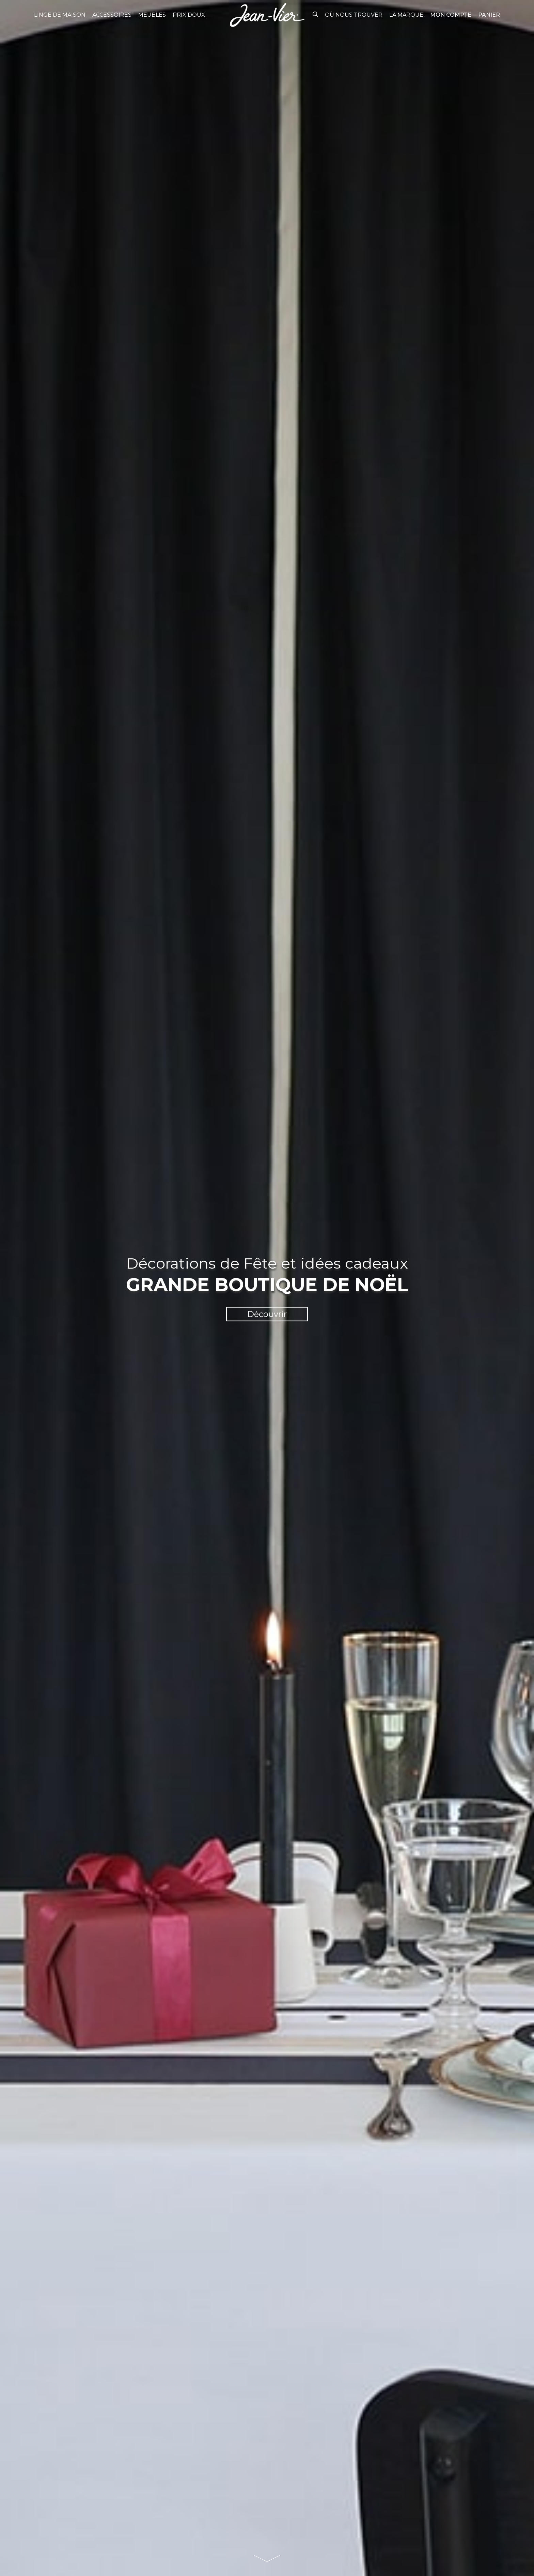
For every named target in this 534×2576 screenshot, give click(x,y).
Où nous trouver (353, 15)
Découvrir (267, 1314)
